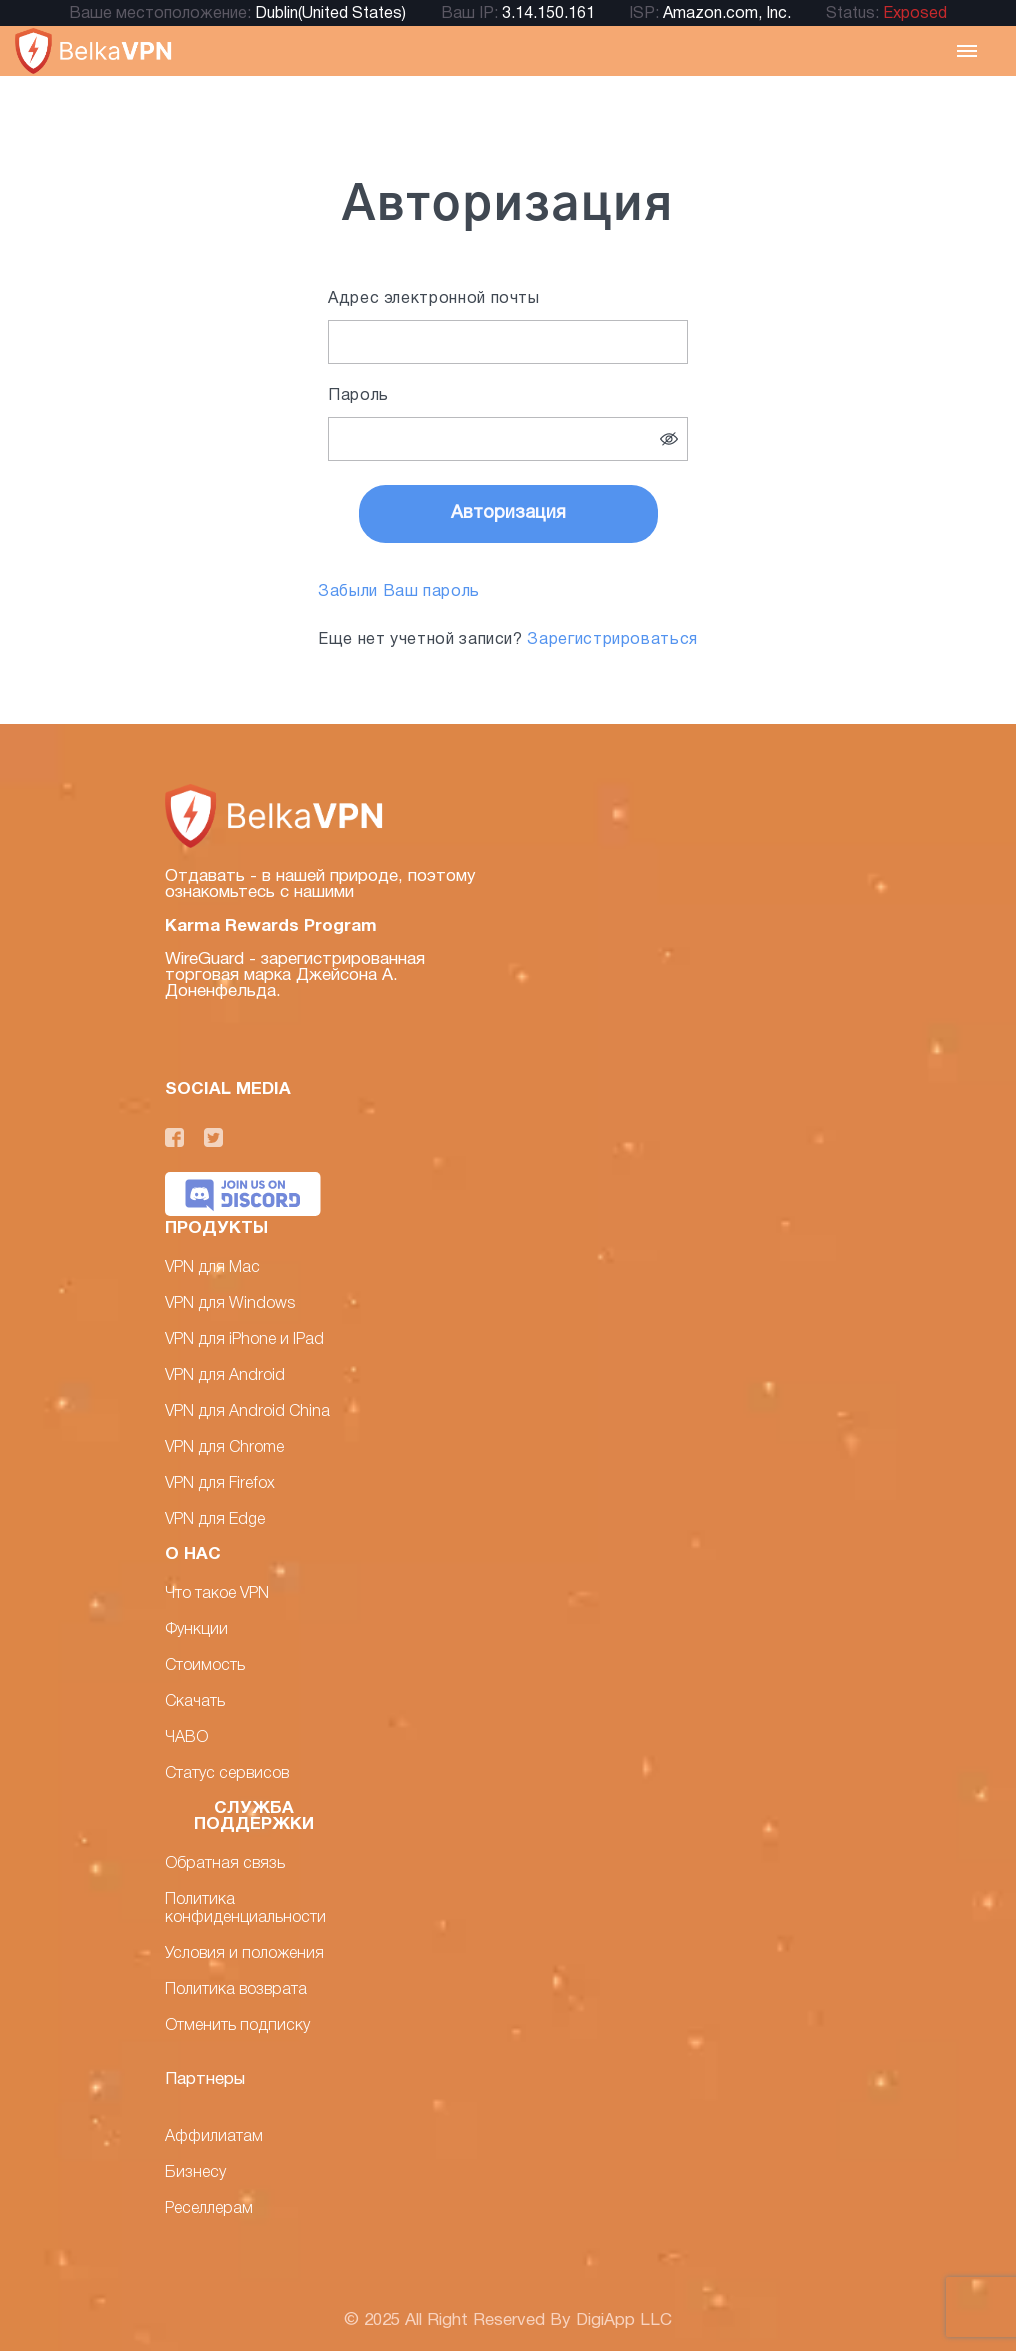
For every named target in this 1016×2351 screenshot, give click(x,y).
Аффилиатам (214, 2137)
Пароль (358, 396)
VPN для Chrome (224, 1448)
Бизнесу (195, 2173)
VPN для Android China (247, 1412)
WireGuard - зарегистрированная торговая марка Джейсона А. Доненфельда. (295, 975)
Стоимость (205, 1666)
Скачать (195, 1702)
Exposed (915, 14)
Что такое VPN (217, 1594)
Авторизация (508, 513)
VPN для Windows (230, 1304)
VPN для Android (225, 1376)
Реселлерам (209, 2209)
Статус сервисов (227, 1774)
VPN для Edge (215, 1520)
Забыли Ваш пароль (399, 592)
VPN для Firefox (220, 1484)
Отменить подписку (237, 2026)
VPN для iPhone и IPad (244, 1340)
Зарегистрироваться (612, 640)
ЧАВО (186, 1738)
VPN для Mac (212, 1268)
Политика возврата (236, 1990)
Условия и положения (244, 1954)
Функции (196, 1630)
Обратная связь (225, 1864)
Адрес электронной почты (434, 299)
